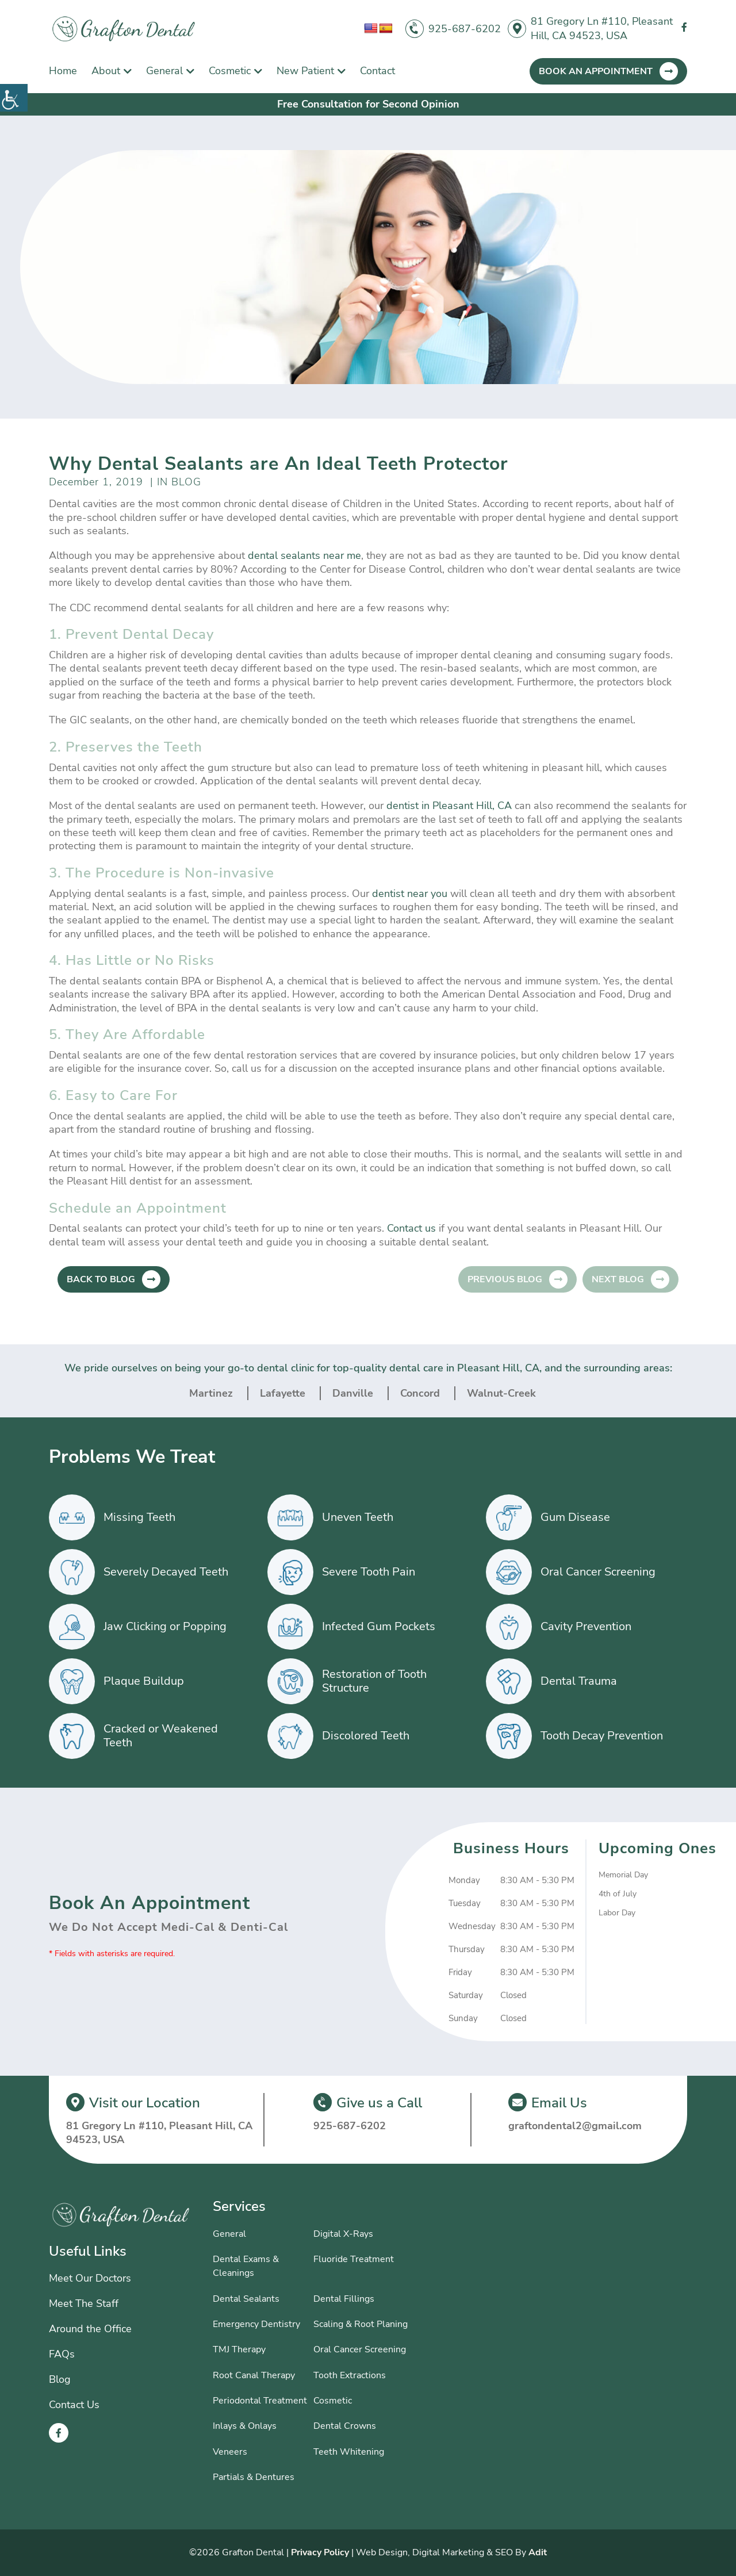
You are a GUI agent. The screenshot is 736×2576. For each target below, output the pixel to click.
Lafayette (282, 1393)
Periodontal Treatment (260, 2400)
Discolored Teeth (365, 1735)
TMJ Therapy (239, 2349)
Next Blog (618, 1279)
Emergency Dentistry (256, 2324)
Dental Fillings (343, 2299)
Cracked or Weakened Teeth (160, 1735)
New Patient (305, 71)
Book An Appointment (596, 71)
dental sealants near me (304, 555)
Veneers (230, 2451)
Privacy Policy (320, 2552)
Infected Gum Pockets (378, 1626)
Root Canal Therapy (254, 2375)
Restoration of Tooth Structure (374, 1681)
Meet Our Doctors (90, 2278)
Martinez (211, 1393)
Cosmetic (230, 71)
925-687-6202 (464, 29)
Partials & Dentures (253, 2477)
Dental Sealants (246, 2299)
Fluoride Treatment (353, 2259)
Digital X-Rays (343, 2234)
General (164, 71)
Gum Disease (575, 1517)
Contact (377, 71)
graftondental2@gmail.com (575, 2126)
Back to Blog (101, 1279)
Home (63, 71)
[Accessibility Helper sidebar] (14, 98)
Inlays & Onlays (245, 2426)
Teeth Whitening (348, 2451)
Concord (420, 1393)
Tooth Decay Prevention (601, 1735)
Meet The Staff (83, 2303)
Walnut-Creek (501, 1393)
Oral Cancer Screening (598, 1572)
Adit (537, 2552)
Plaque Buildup (143, 1681)
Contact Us (74, 2405)
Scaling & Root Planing (360, 2324)
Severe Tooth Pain (368, 1572)
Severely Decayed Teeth (165, 1572)
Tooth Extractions (349, 2375)
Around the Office (90, 2329)
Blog (60, 2379)
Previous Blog (504, 1279)
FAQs (62, 2354)
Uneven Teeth (357, 1517)
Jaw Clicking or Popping (165, 1626)
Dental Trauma (578, 1681)
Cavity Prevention (585, 1626)
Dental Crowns (344, 2426)
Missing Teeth (139, 1517)
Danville (352, 1393)
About (105, 71)
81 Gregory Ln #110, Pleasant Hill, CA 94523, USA (602, 28)
